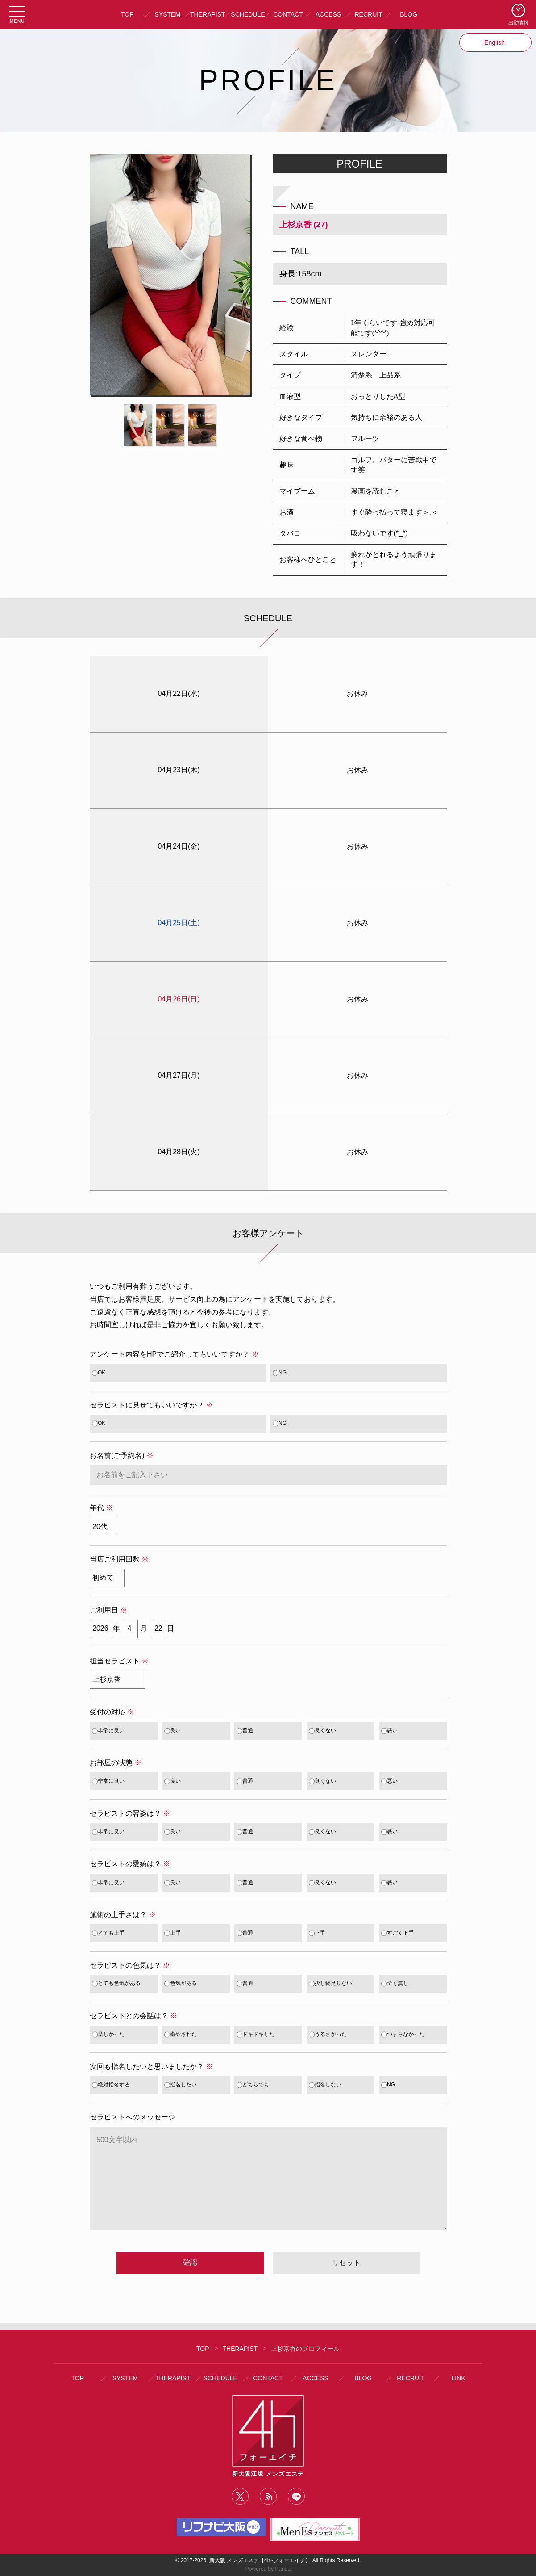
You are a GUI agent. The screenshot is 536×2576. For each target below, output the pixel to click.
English (495, 42)
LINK (458, 2378)
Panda (283, 2569)
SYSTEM (168, 14)
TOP (127, 14)
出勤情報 (518, 23)
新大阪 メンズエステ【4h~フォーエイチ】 (260, 2560)
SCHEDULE (248, 14)
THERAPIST (207, 14)
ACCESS (328, 14)
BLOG (408, 14)
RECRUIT (368, 14)
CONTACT (288, 14)
